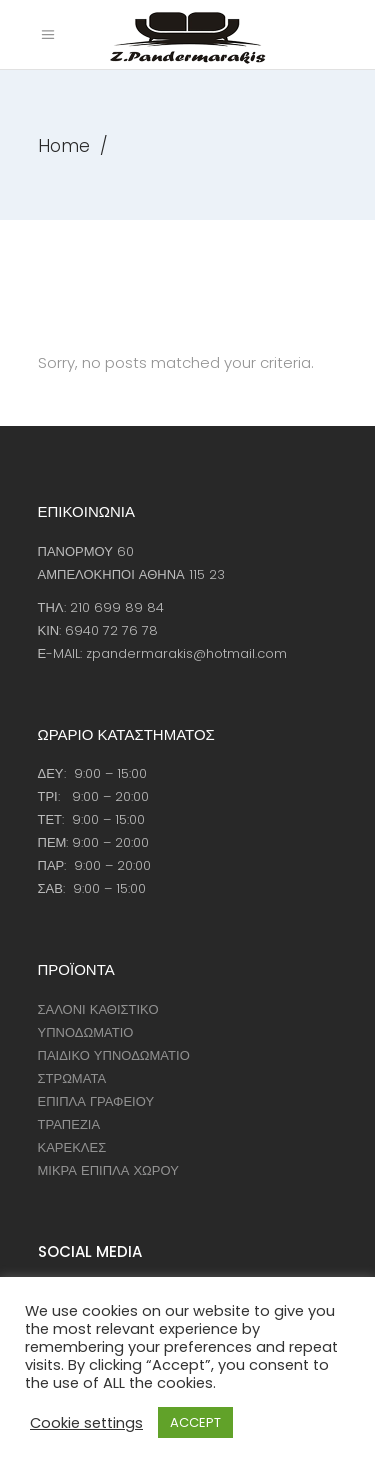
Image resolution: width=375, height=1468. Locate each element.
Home (64, 146)
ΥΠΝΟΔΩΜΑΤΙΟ (86, 1032)
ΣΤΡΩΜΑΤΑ (72, 1078)
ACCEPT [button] (195, 1422)
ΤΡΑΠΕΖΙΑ (69, 1124)
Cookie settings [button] (86, 1423)
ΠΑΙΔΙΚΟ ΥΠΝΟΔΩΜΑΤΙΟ (114, 1055)
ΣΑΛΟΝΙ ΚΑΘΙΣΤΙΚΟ (98, 1009)
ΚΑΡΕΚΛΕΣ (72, 1147)
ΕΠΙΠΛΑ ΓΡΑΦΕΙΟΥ (96, 1101)
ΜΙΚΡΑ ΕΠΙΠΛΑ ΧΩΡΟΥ (108, 1170)
